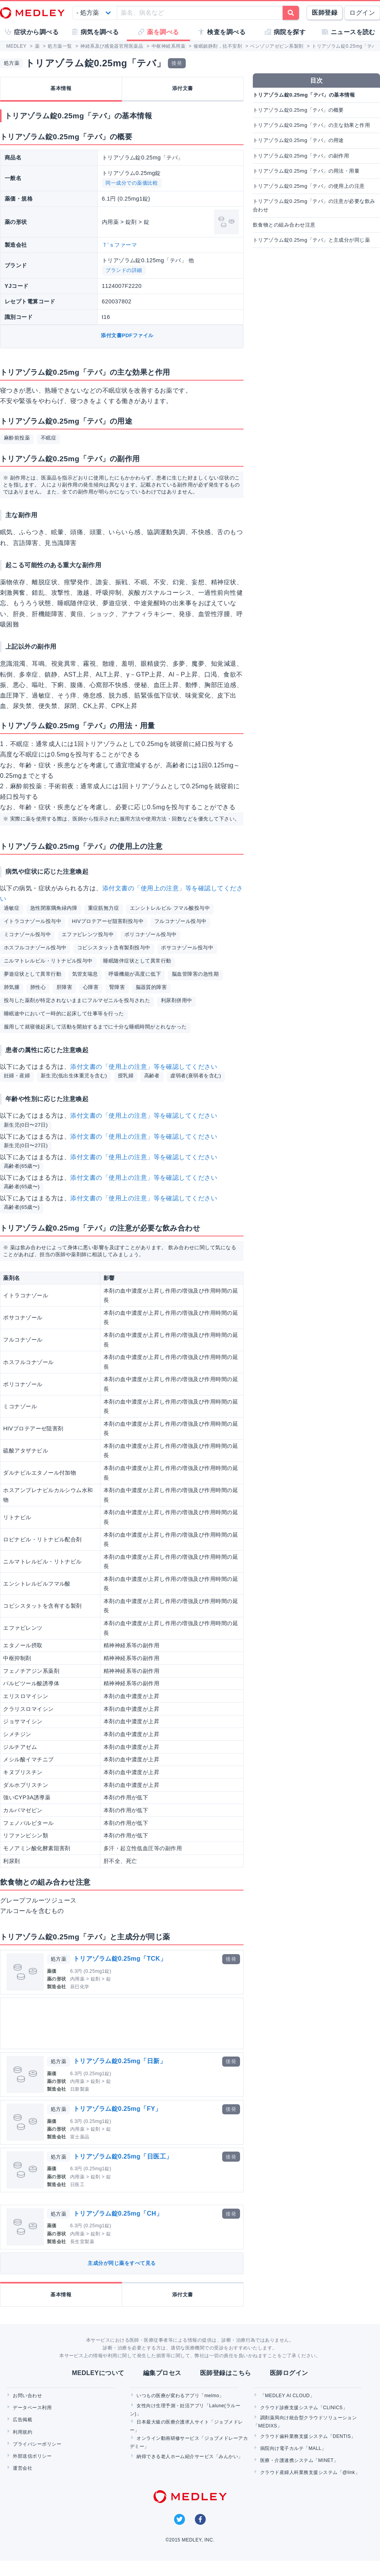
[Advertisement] (97, 2023)
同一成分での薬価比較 (131, 183)
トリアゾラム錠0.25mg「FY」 (117, 2108)
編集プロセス (162, 2373)
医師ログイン (289, 2373)
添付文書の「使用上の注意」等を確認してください (143, 1066)
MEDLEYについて (98, 2373)
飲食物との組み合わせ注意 (284, 225)
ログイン (362, 12)
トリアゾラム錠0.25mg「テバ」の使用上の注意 (309, 186)
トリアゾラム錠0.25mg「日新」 (119, 2061)
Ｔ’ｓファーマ (119, 245)
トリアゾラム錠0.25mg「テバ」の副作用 (301, 156)
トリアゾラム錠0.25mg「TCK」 (120, 1958)
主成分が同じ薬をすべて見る (121, 2263)
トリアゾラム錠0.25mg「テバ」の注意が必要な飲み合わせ (314, 205)
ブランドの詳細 (123, 270)
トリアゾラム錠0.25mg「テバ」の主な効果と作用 (311, 125)
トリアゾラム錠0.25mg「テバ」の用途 (298, 140)
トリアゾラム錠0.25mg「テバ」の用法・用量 (306, 171)
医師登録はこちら (225, 2373)
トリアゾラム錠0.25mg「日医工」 (123, 2156)
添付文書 (182, 88)
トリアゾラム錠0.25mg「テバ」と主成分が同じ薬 (311, 240)
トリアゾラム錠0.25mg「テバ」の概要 (298, 110)
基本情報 (60, 88)
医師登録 (324, 12)
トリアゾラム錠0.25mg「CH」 (117, 2213)
